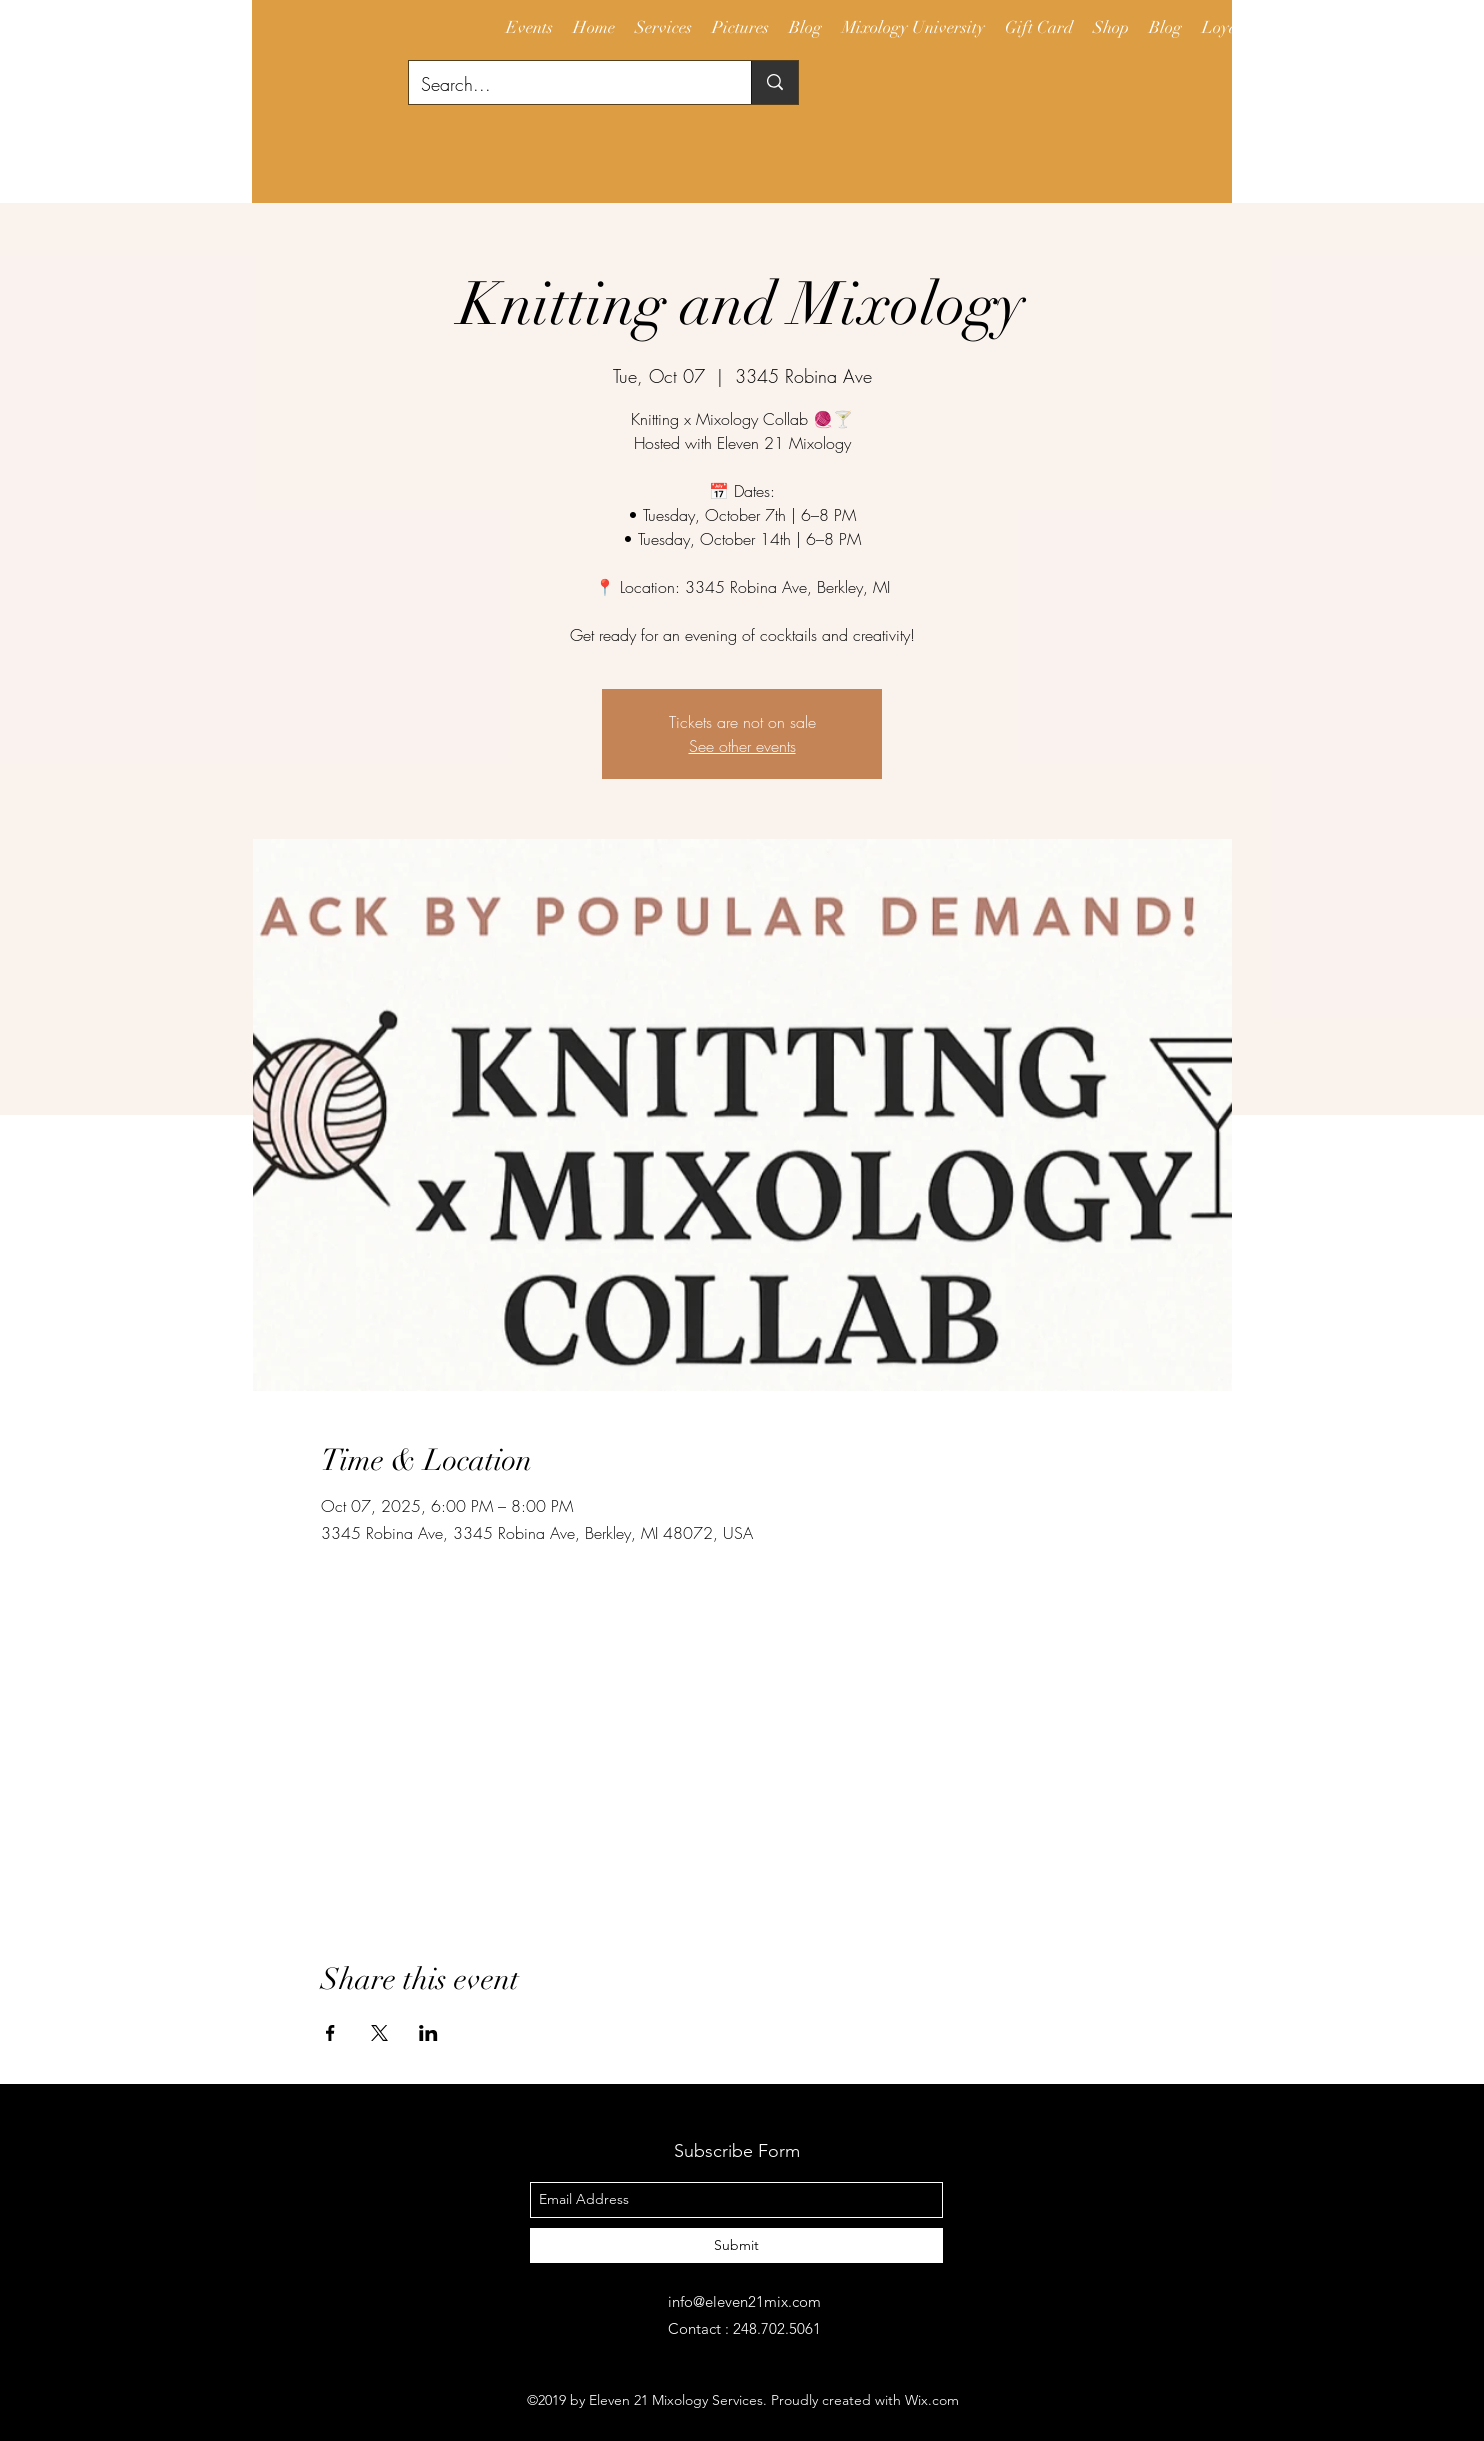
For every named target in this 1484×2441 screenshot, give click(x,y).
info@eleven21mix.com (744, 2301)
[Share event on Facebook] (330, 2033)
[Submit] (736, 2245)
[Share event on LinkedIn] (428, 2033)
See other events (742, 746)
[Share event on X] (379, 2033)
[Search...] (565, 85)
